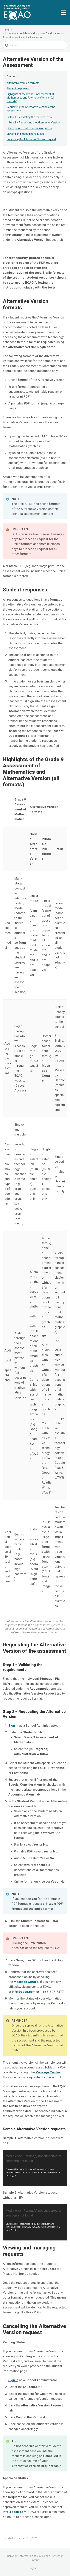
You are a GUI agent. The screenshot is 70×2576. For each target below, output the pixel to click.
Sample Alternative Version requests (30, 128)
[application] (35, 2168)
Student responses (18, 88)
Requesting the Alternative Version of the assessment (31, 108)
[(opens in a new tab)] (26, 1982)
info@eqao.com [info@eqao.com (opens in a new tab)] (14, 2512)
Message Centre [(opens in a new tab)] (47, 2072)
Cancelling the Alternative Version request (31, 139)
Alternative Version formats (23, 82)
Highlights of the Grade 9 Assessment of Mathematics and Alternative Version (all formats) (31, 98)
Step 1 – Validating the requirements (30, 117)
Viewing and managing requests (26, 133)
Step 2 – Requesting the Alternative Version (34, 122)
